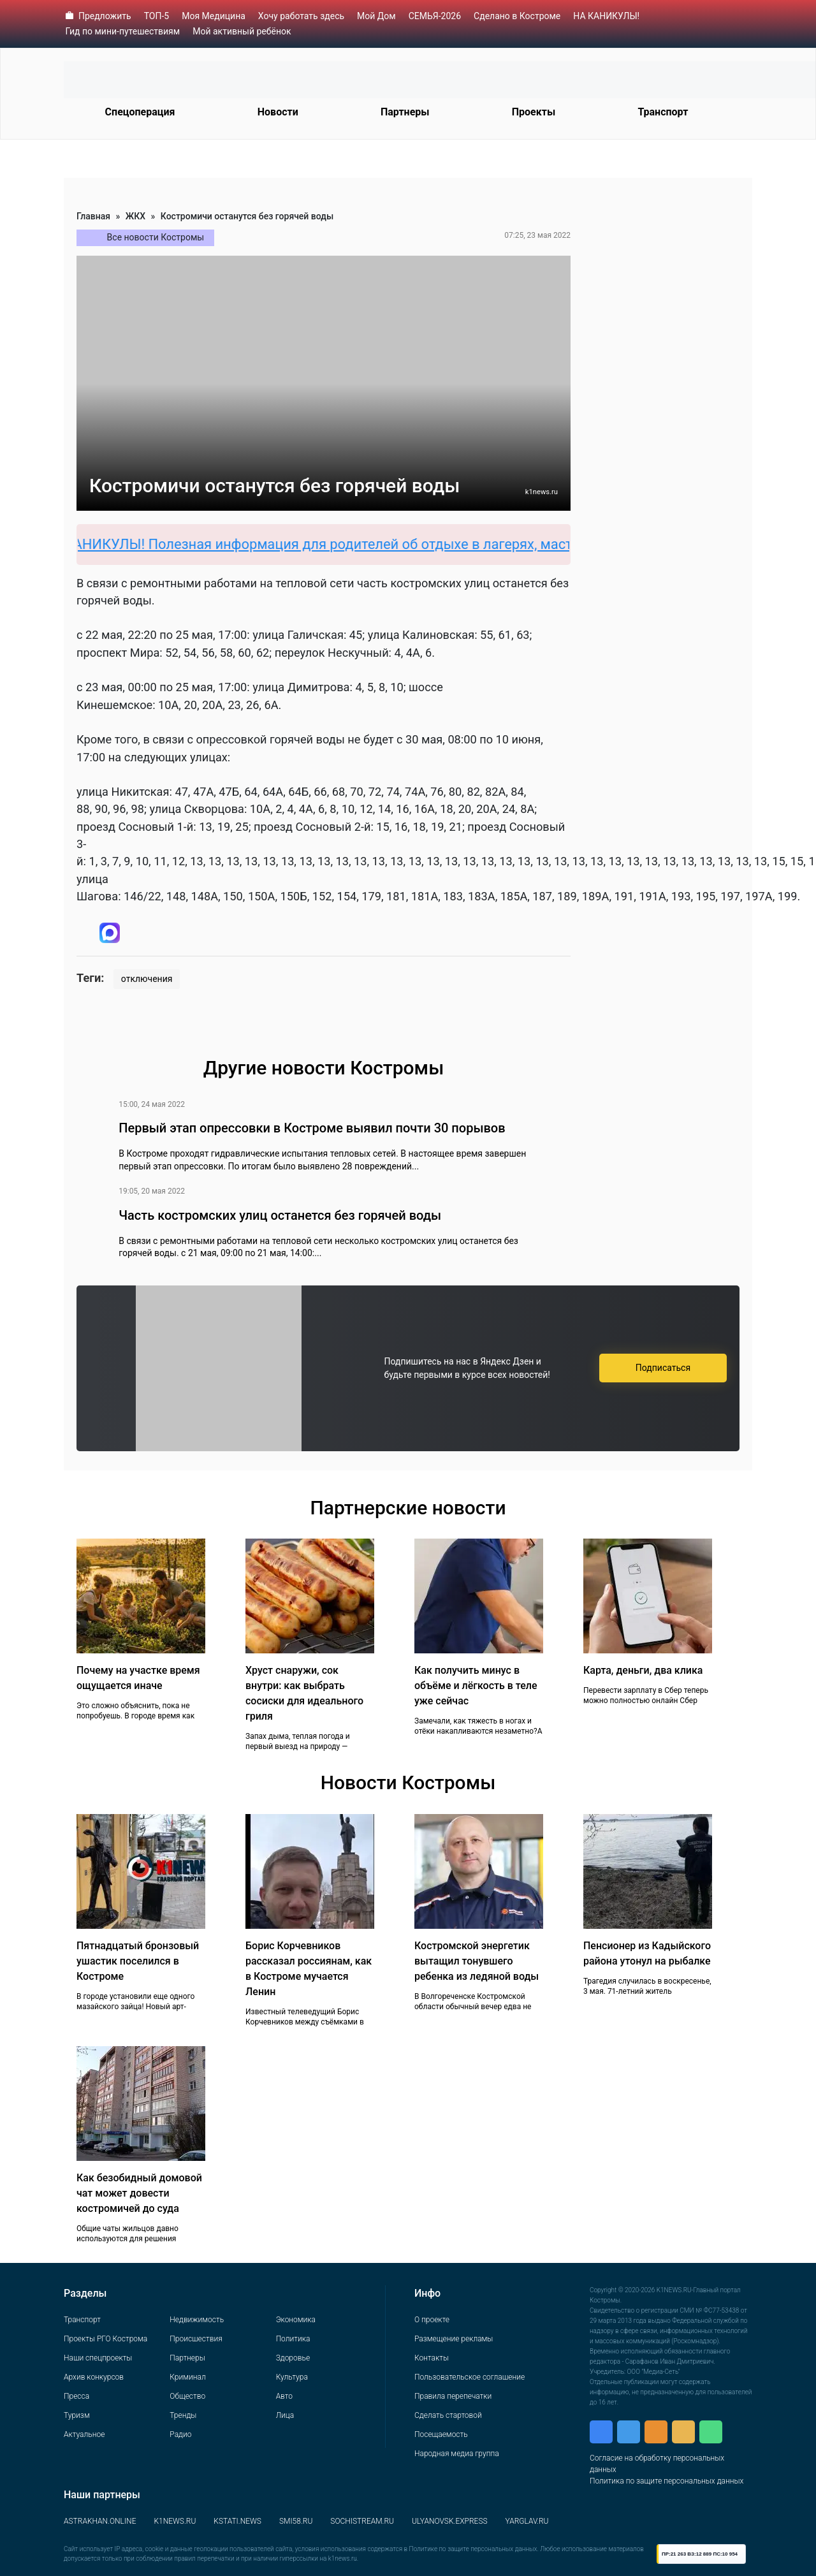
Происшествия (196, 2338)
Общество (187, 2396)
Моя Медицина (213, 16)
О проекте (431, 2319)
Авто (284, 2396)
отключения (147, 979)
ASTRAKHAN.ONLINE (100, 2521)
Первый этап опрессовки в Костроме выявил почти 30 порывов (312, 1128)
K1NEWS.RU (175, 2521)
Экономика (296, 2319)
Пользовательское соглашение (469, 2377)
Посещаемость (441, 2434)
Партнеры (405, 112)
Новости (278, 112)
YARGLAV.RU (527, 2521)
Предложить (104, 16)
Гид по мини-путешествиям (123, 31)
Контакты (431, 2357)
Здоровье (293, 2357)
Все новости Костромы (156, 237)
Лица (285, 2415)
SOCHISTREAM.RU (362, 2521)
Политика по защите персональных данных (666, 2481)
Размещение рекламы (453, 2338)
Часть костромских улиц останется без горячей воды (280, 1215)
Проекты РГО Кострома (105, 2338)
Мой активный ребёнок (242, 31)
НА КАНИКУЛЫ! (606, 16)
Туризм (77, 2415)
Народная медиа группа (456, 2453)
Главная (93, 216)
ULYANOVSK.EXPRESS (450, 2521)
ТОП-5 (157, 16)
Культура (292, 2377)
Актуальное (84, 2434)
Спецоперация (140, 112)
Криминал (187, 2377)
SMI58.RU (295, 2521)
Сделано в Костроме (517, 16)
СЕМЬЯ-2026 (435, 16)
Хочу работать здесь (301, 16)
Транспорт (663, 112)
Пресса (76, 2396)
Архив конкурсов (94, 2377)
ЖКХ (135, 216)
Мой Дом (376, 16)
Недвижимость (197, 2319)
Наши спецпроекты (98, 2357)
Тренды (183, 2415)
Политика (293, 2338)
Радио (180, 2434)
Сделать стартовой (448, 2415)
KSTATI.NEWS (237, 2521)
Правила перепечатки (453, 2396)
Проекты (533, 112)
